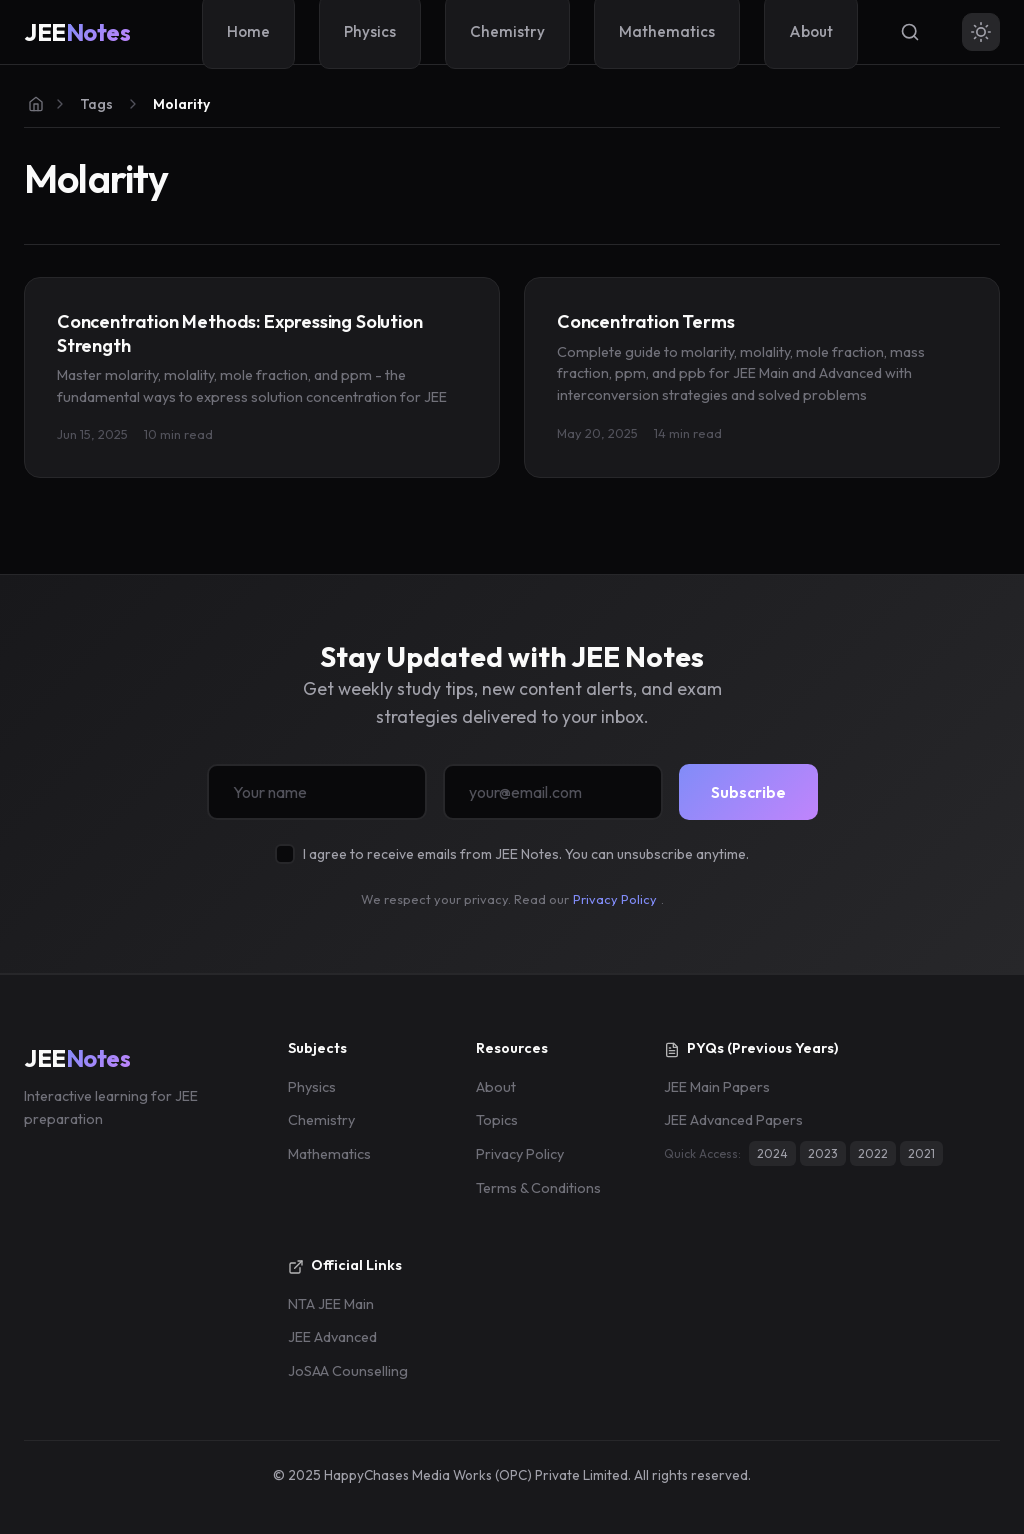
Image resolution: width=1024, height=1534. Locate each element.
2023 (823, 1153)
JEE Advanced (332, 1337)
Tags (96, 104)
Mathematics (329, 1154)
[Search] (910, 32)
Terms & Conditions (538, 1188)
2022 (873, 1153)
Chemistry (321, 1120)
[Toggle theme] (981, 32)
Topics (497, 1120)
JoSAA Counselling (348, 1371)
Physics (312, 1087)
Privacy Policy (615, 899)
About (496, 1087)
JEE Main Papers (717, 1087)
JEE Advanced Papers (733, 1120)
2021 (921, 1153)
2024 (772, 1153)
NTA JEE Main (331, 1304)
